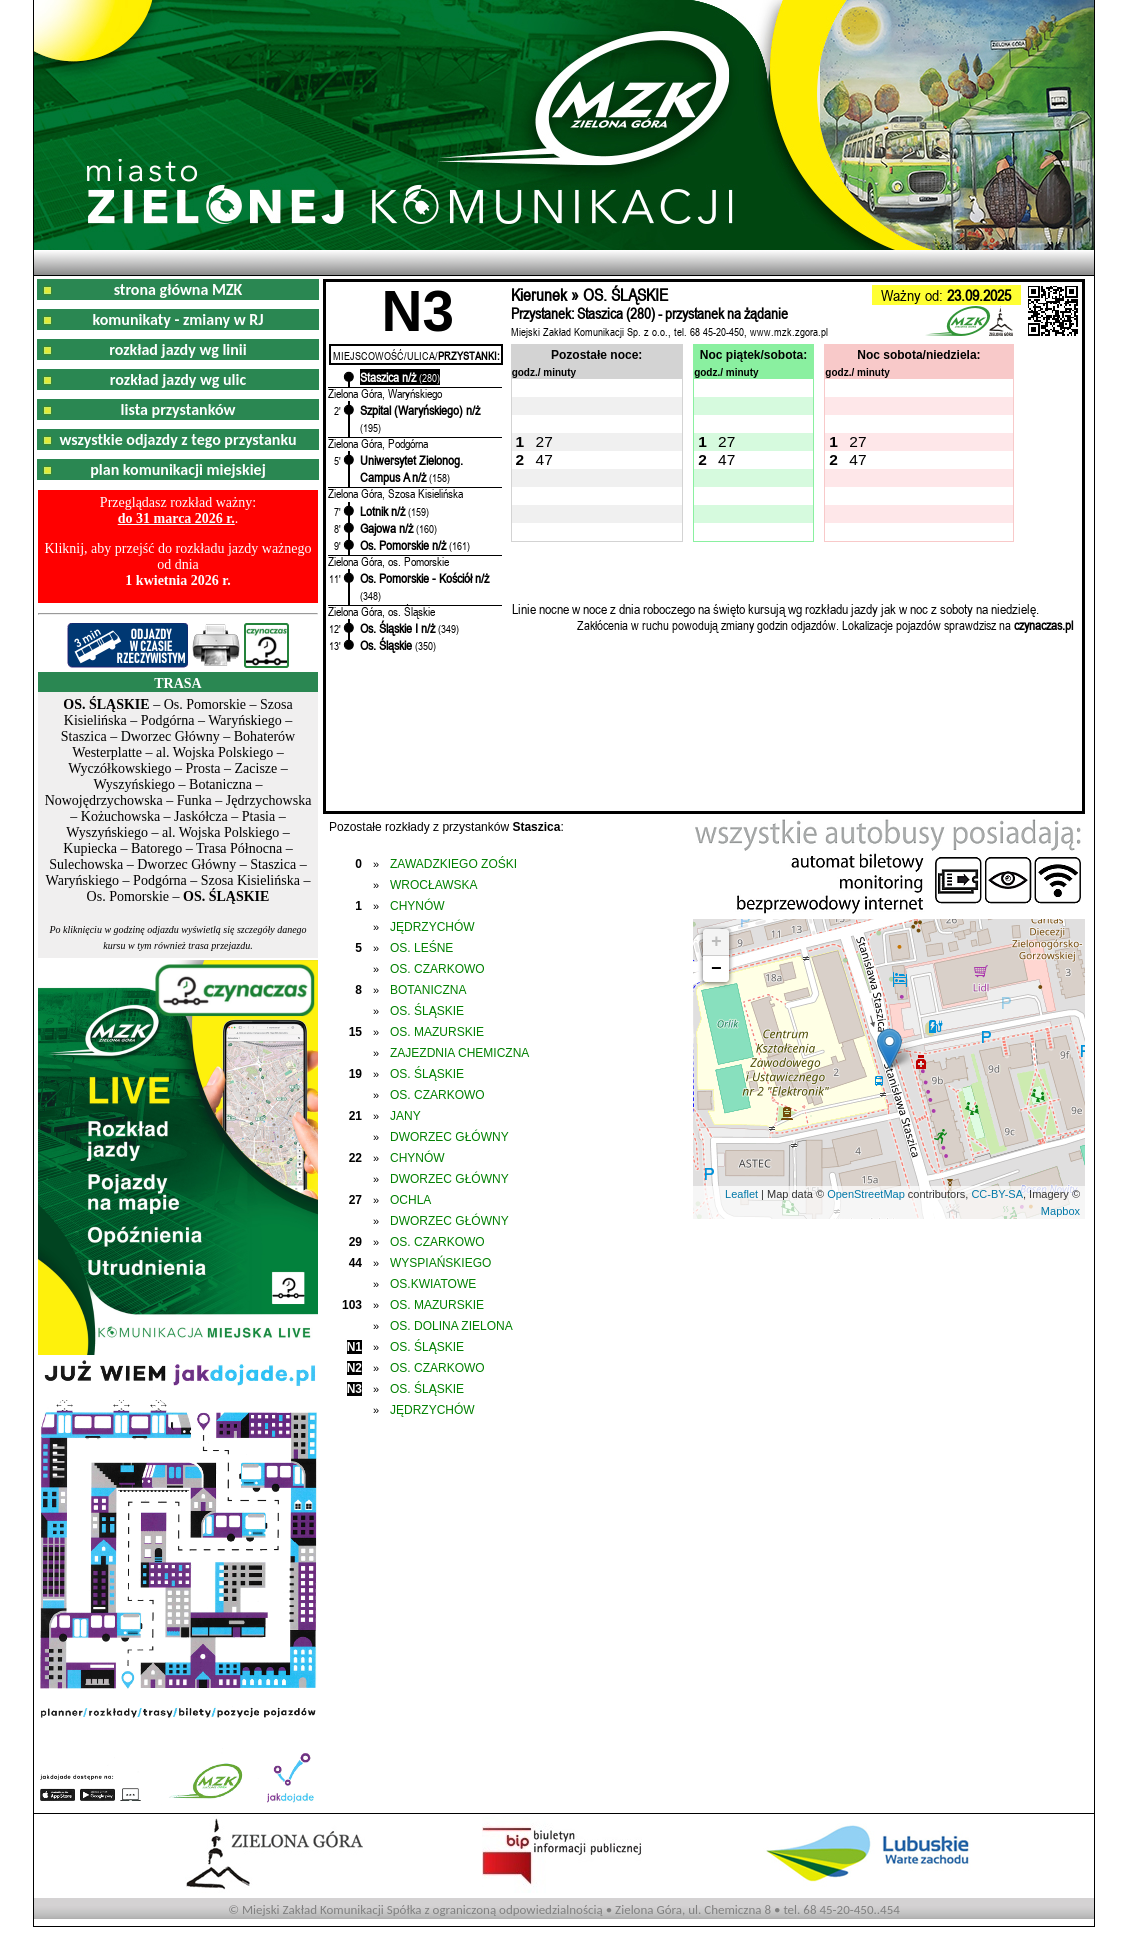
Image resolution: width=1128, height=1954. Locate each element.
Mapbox (1060, 1211)
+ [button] (716, 942)
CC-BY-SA (997, 1194)
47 (544, 459)
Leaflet (741, 1194)
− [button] (716, 969)
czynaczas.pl (1043, 625)
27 (544, 441)
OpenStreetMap (866, 1194)
